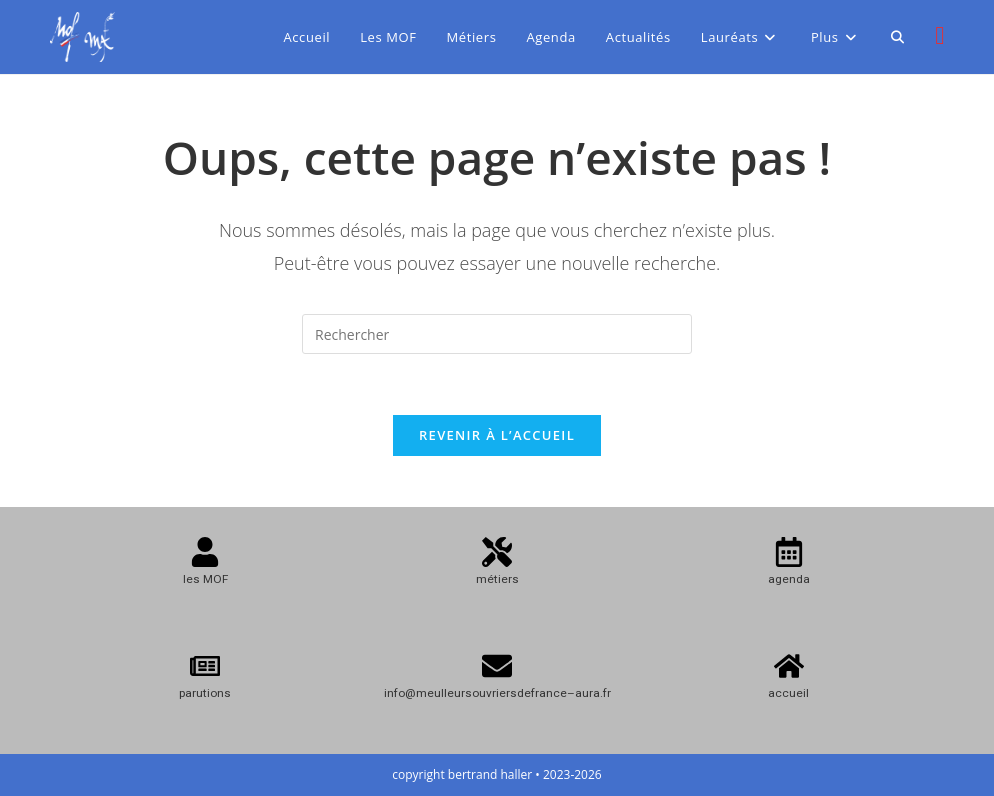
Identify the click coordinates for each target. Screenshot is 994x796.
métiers (497, 579)
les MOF (205, 579)
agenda (789, 579)
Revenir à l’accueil (497, 435)
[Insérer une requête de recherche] (497, 334)
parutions (205, 693)
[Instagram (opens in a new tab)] (939, 35)
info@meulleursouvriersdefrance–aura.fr (497, 693)
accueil (788, 693)
